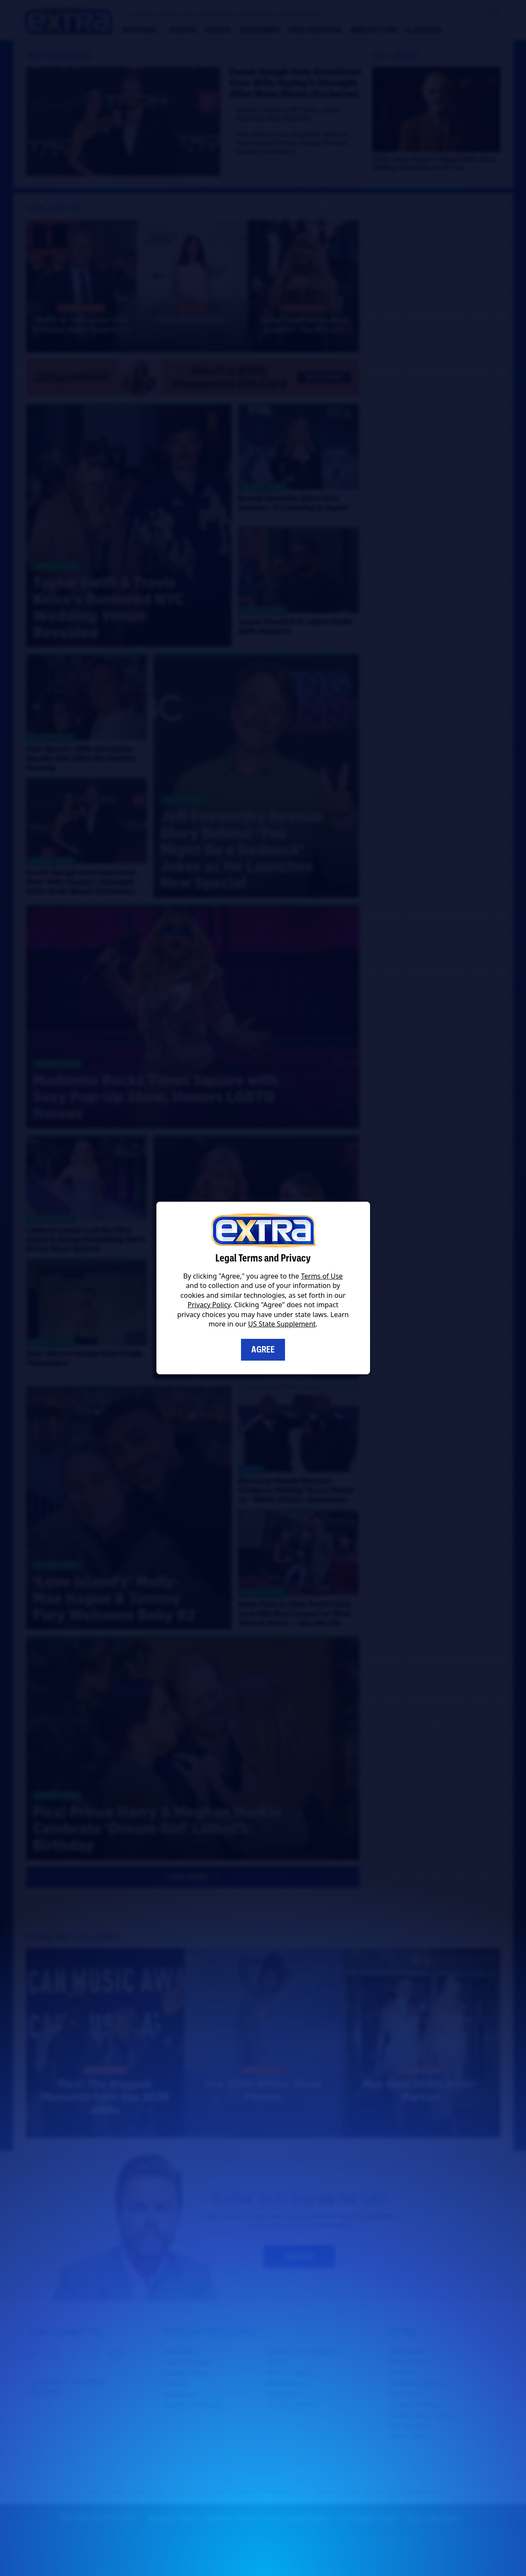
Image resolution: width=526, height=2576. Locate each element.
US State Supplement (282, 1324)
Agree (263, 1349)
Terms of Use (322, 1276)
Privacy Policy (209, 1304)
